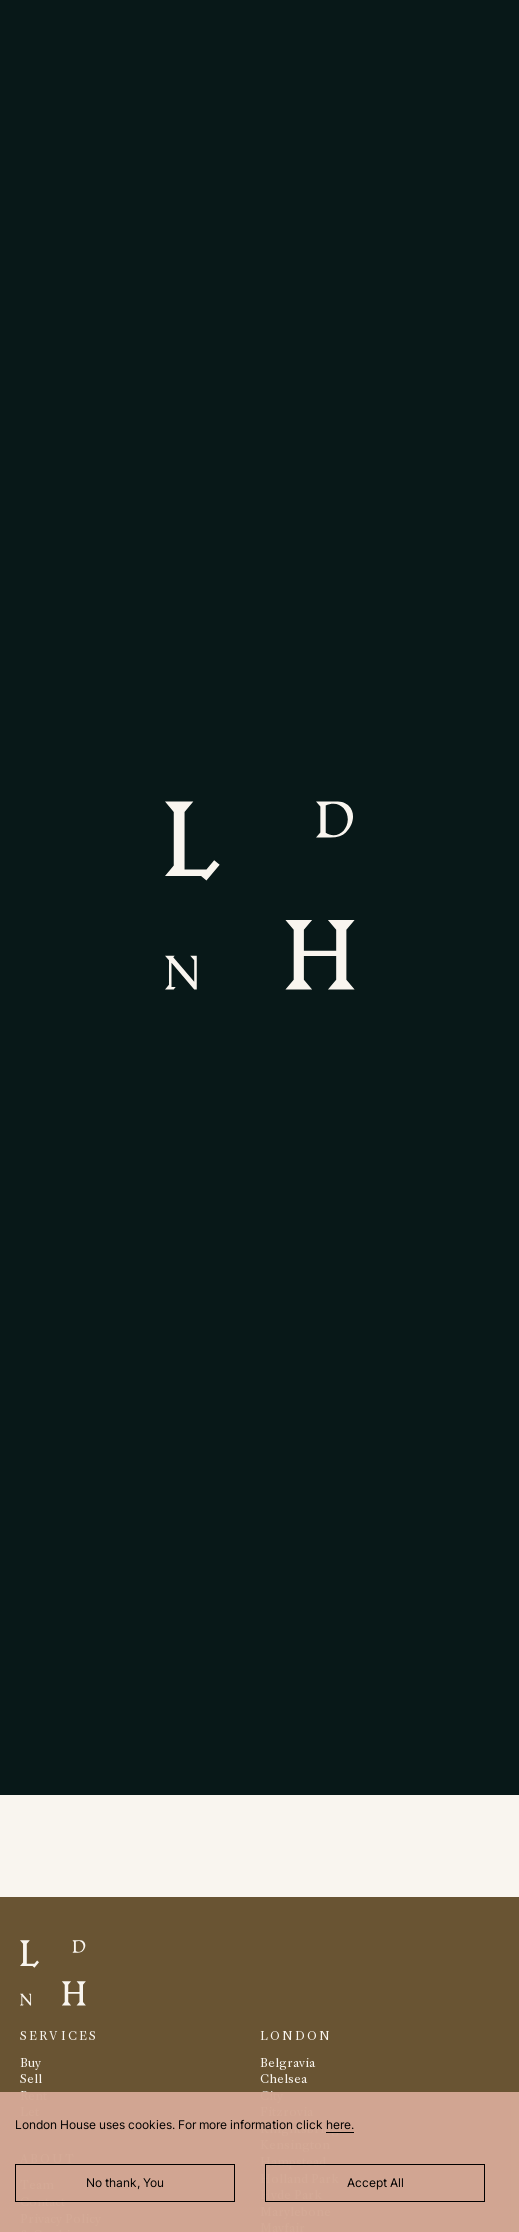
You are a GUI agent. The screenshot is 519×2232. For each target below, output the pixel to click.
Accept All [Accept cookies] (375, 2182)
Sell (31, 2078)
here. (340, 2124)
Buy (30, 2062)
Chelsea (283, 2078)
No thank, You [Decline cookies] (125, 2182)
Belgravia (287, 2062)
